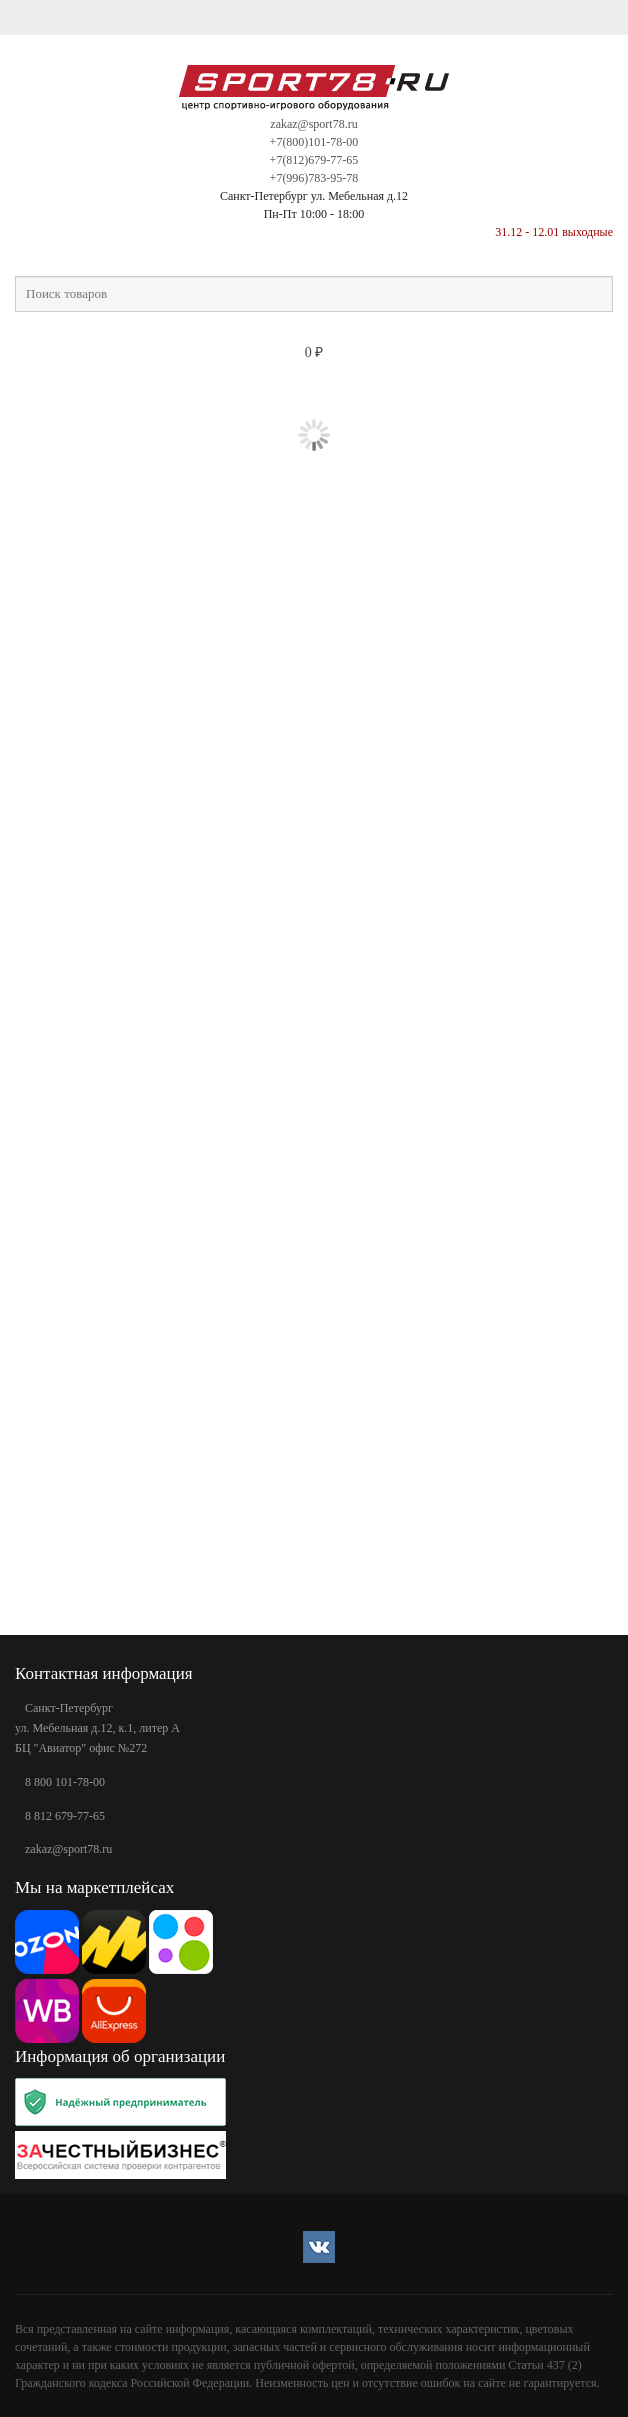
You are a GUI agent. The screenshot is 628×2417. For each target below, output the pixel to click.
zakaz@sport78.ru (313, 124)
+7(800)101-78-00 (314, 142)
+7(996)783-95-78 (314, 178)
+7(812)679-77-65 (314, 160)
